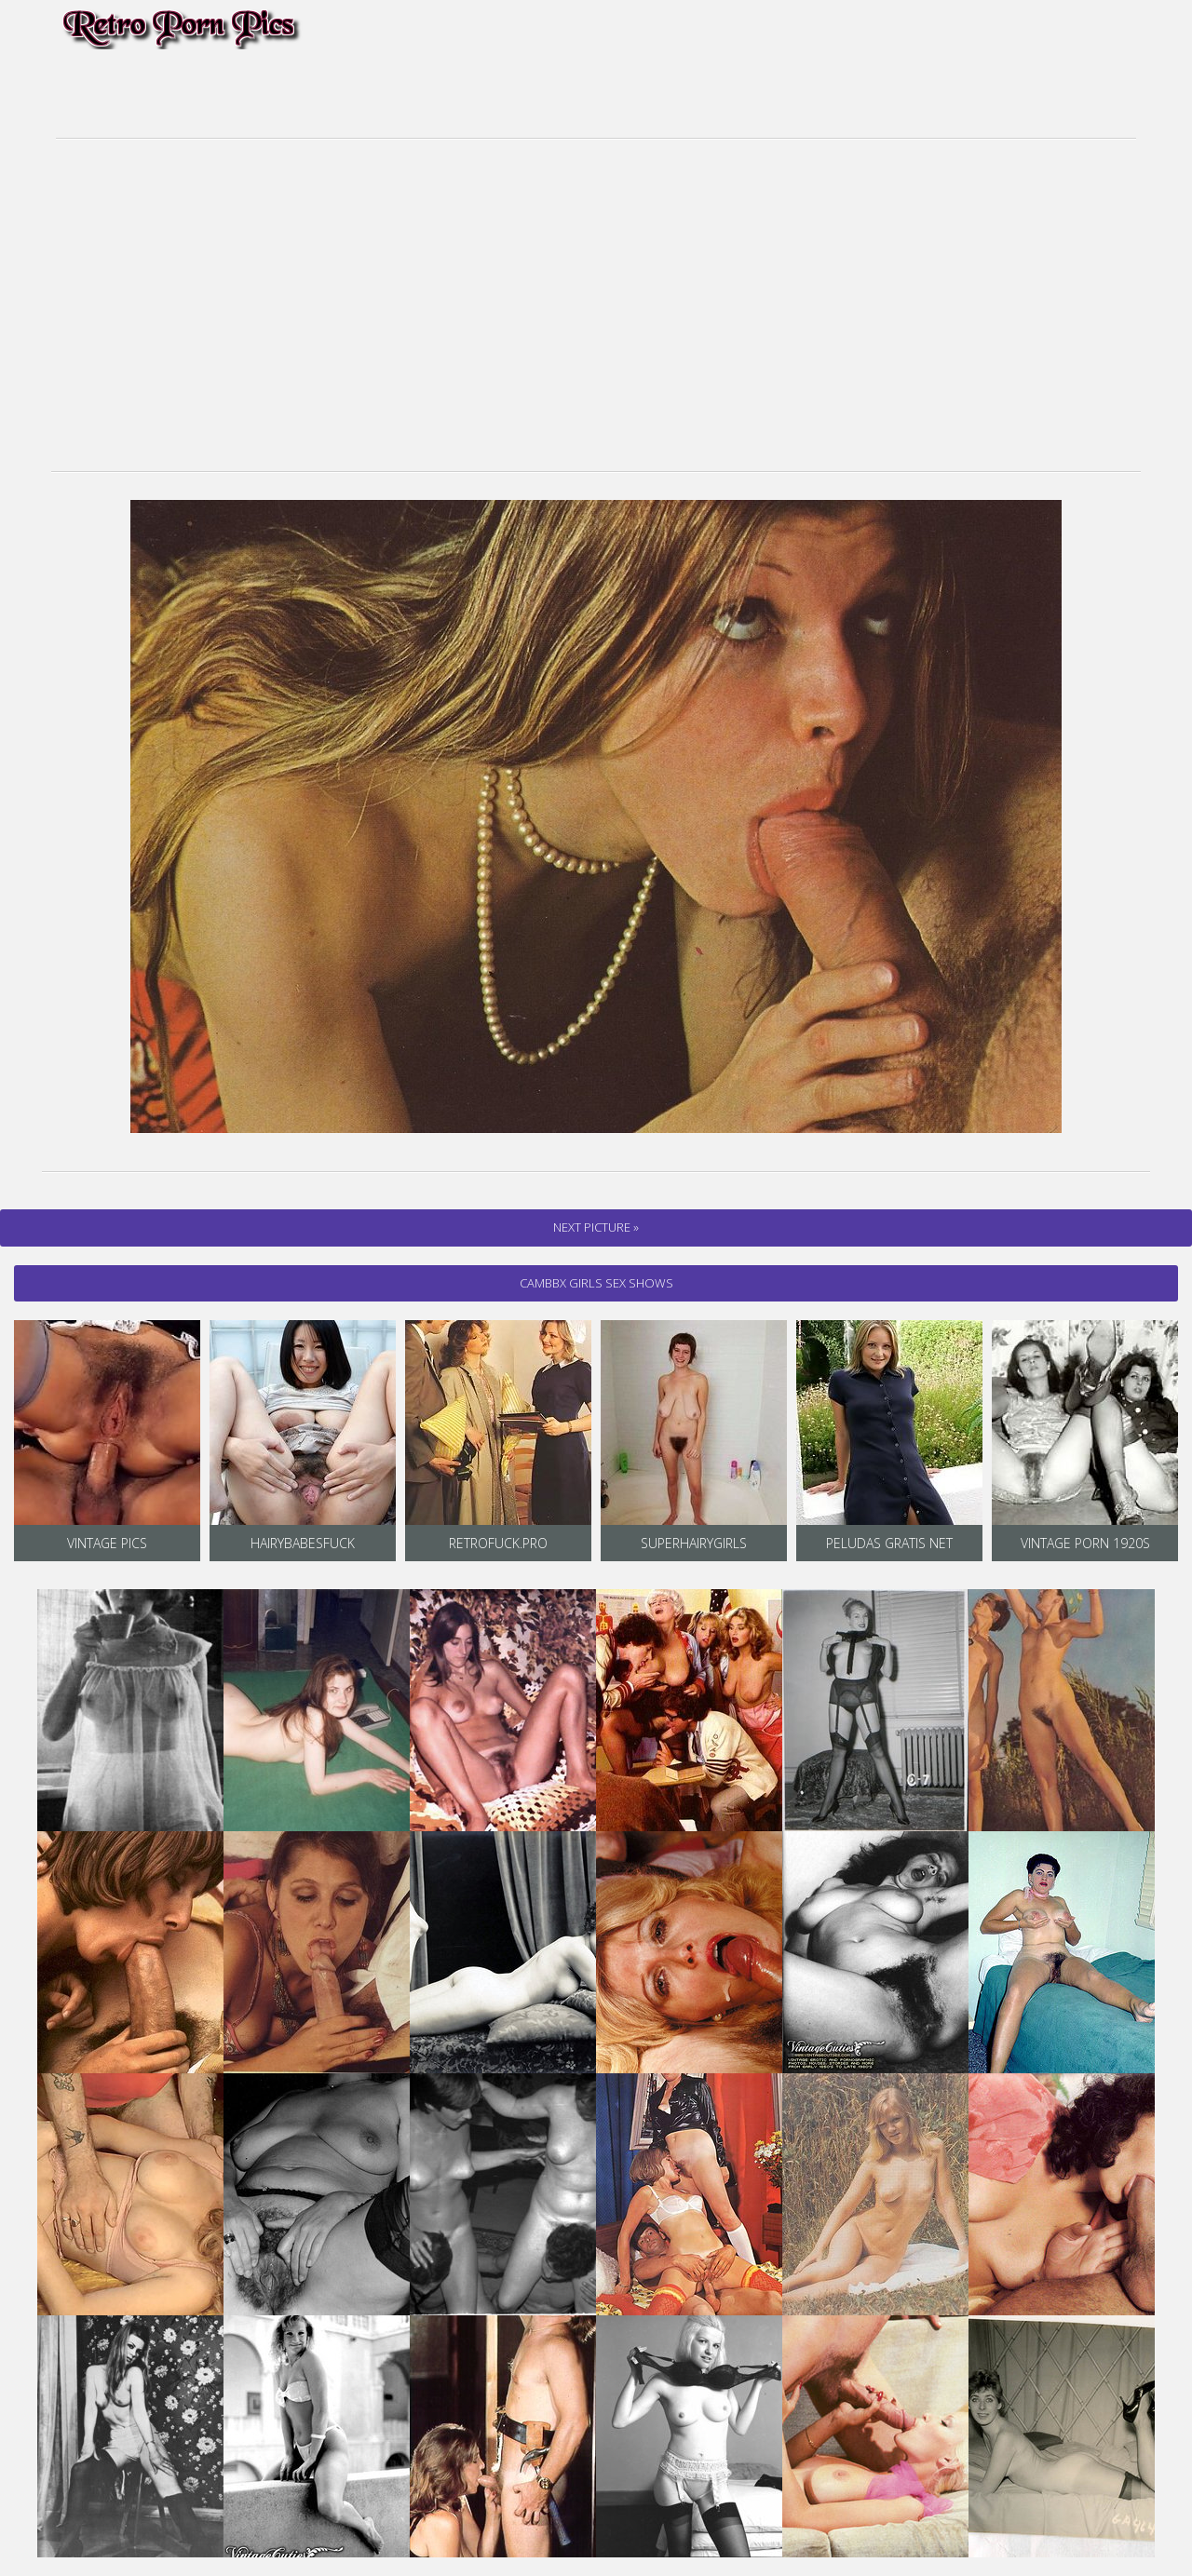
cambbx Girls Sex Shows (596, 1283)
